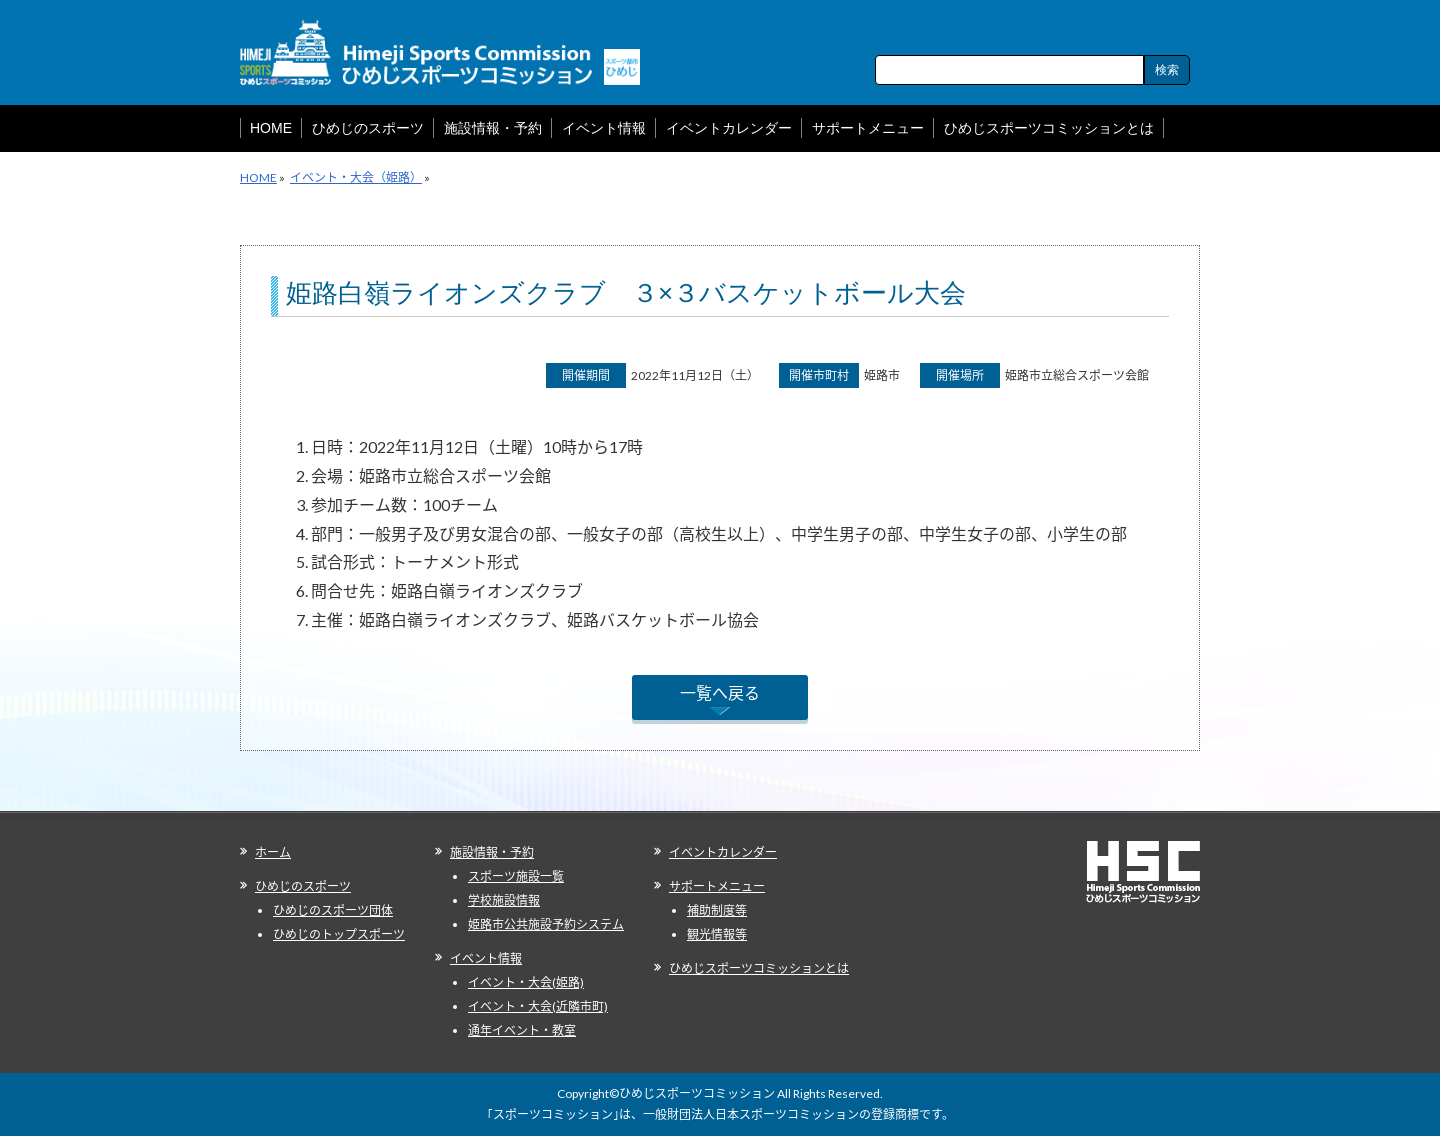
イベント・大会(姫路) (526, 982)
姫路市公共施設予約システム (546, 924)
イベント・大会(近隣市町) (538, 1006)
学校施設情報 (504, 900)
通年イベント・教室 (522, 1030)
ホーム (273, 852)
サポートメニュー (717, 886)
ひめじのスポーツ (303, 886)
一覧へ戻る (720, 692)
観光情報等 (717, 934)
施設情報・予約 (492, 852)
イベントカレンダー (723, 852)
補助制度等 (717, 910)
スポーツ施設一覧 (516, 876)
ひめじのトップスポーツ (339, 934)
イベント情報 (486, 958)
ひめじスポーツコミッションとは (759, 968)
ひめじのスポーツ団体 (333, 910)
